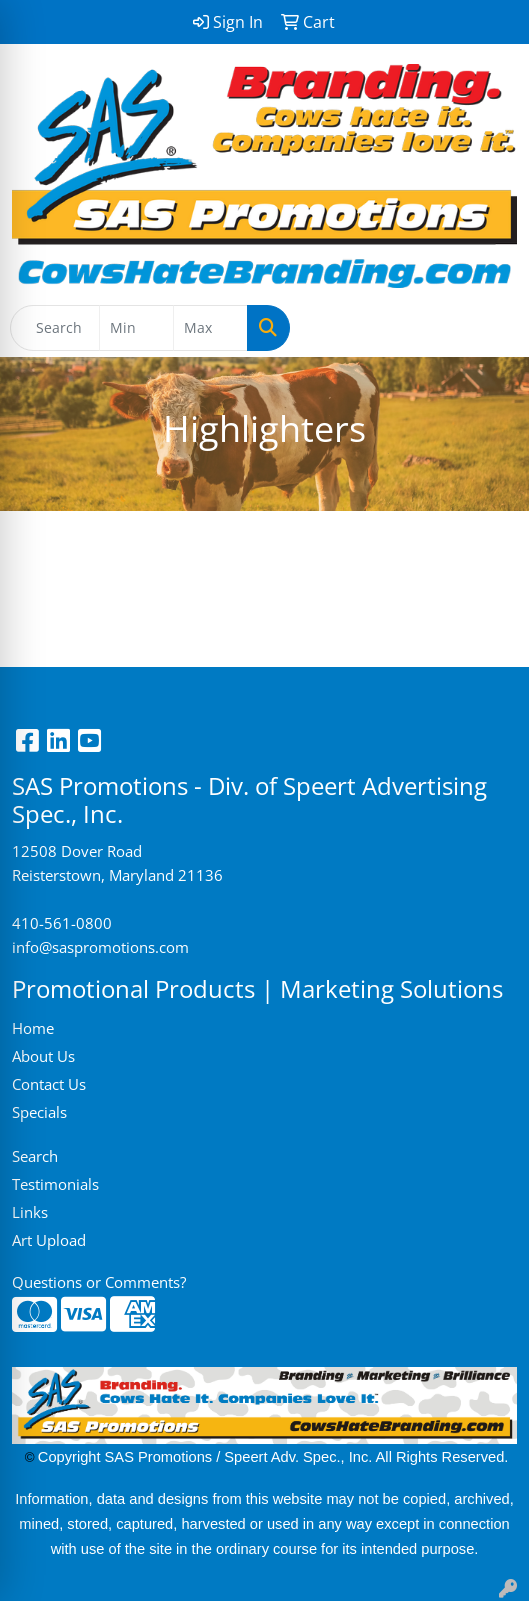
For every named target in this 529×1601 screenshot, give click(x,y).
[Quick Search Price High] (210, 328)
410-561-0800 (62, 923)
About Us (43, 1056)
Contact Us (49, 1084)
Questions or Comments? (99, 1282)
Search (35, 1156)
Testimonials (55, 1184)
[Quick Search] (55, 328)
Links (30, 1212)
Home (33, 1028)
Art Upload (49, 1240)
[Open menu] (489, 328)
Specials (39, 1112)
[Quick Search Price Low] (136, 328)
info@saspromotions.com (100, 947)
